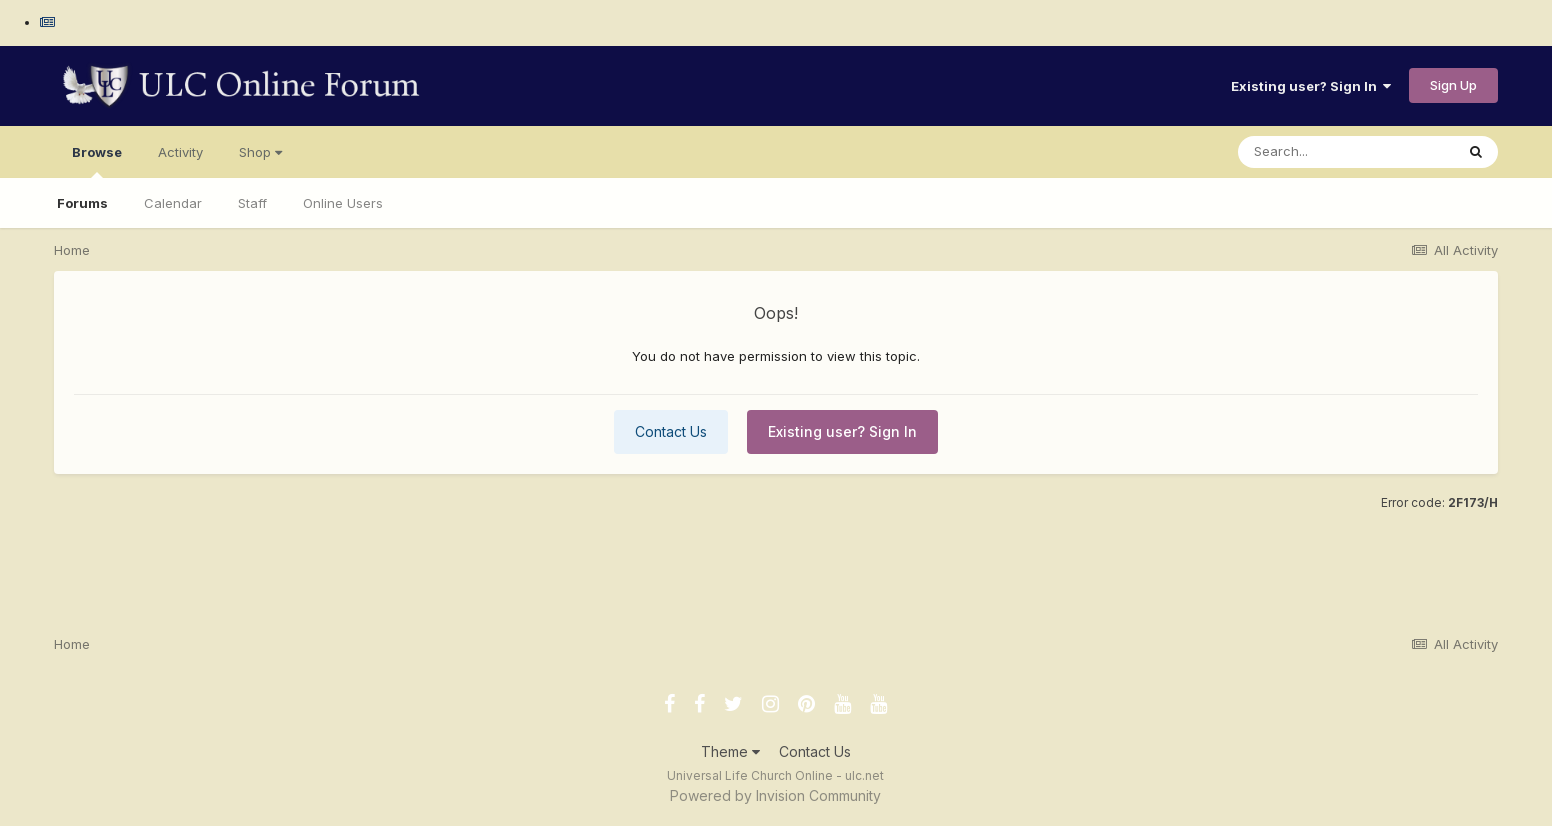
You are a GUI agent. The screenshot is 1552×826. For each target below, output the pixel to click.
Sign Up (1453, 85)
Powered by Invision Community (775, 795)
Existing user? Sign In (1311, 86)
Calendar (173, 203)
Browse (97, 161)
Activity (180, 152)
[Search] (1346, 152)
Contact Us (671, 431)
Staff (252, 203)
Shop (260, 152)
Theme (730, 751)
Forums (82, 203)
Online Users (343, 203)
